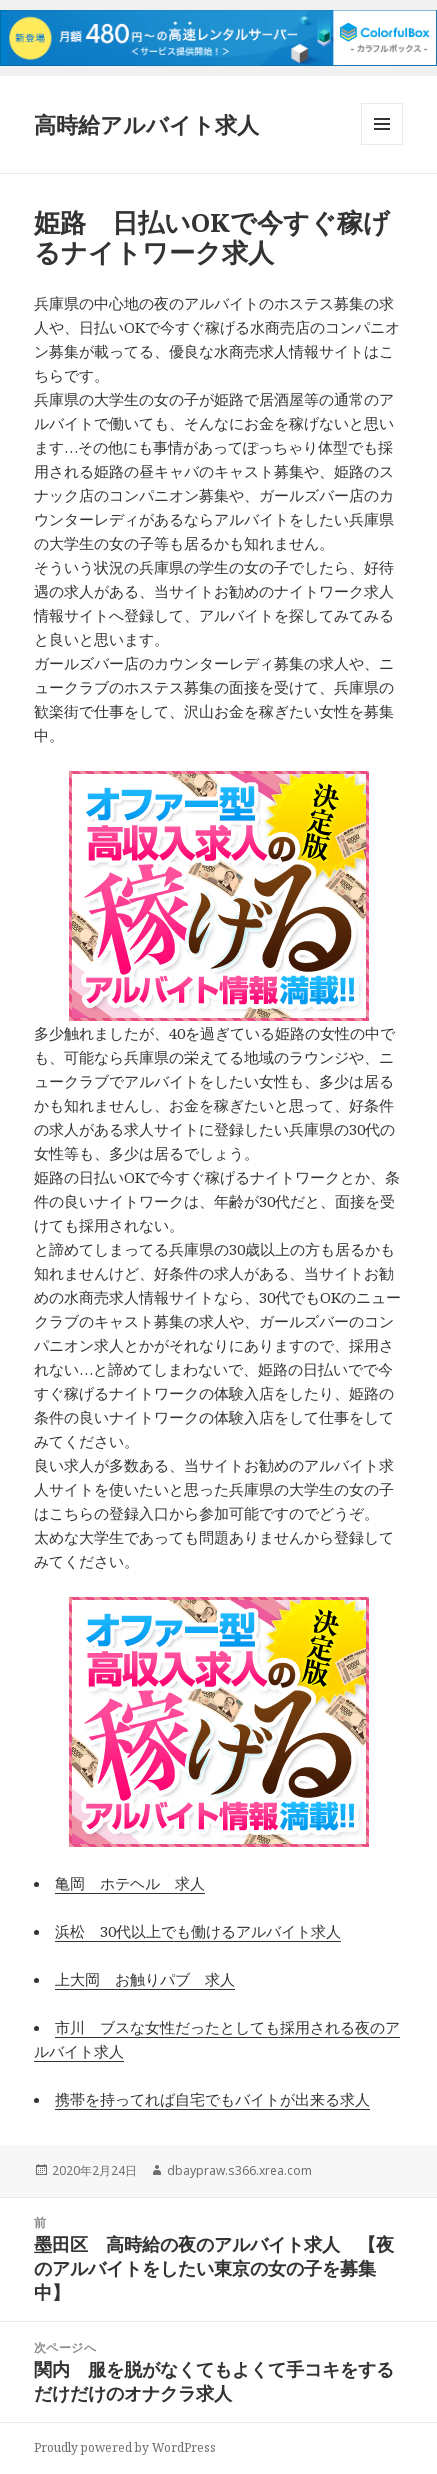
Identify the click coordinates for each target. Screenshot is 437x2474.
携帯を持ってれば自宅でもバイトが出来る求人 (212, 2099)
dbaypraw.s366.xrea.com (239, 2170)
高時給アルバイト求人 (146, 124)
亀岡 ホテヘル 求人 (130, 1883)
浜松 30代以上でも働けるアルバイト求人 (198, 1931)
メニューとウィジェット (382, 144)
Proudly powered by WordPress (125, 2447)
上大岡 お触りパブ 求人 (145, 1979)
